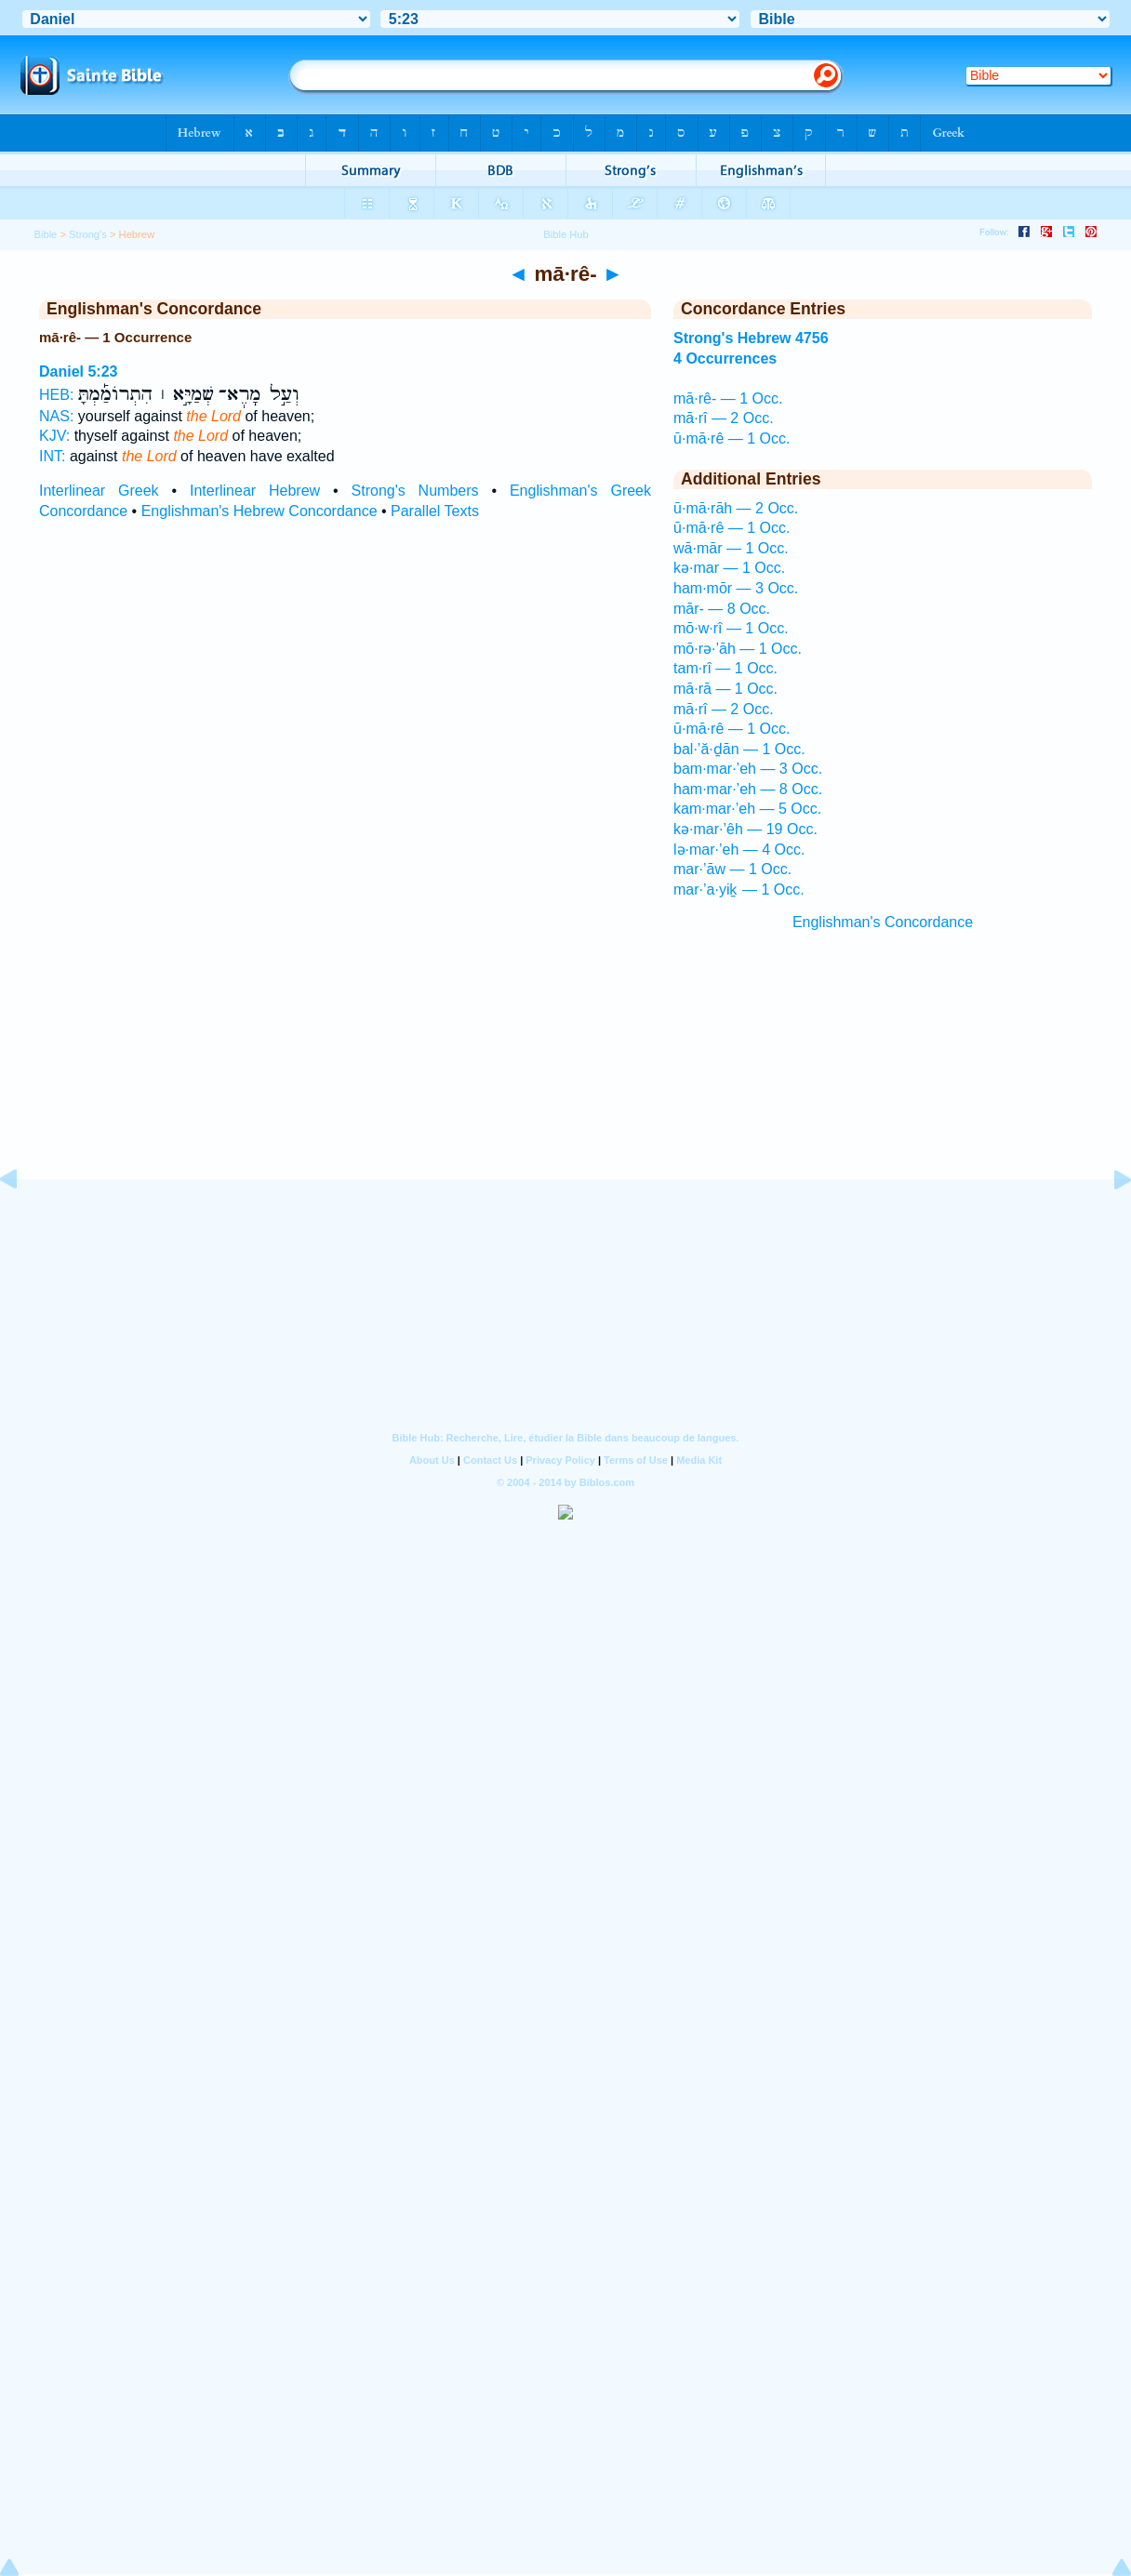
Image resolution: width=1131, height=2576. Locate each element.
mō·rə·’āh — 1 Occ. (737, 649)
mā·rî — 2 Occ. (723, 418)
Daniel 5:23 (78, 371)
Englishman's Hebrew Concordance (259, 511)
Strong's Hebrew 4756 (751, 338)
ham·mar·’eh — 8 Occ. (747, 789)
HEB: (56, 395)
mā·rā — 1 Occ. (725, 689)
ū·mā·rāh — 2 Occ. (735, 508)
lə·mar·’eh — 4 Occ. (739, 849)
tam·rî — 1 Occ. (725, 668)
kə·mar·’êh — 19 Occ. (745, 829)
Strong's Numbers (415, 490)
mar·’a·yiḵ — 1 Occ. (739, 889)
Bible (45, 234)
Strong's (88, 234)
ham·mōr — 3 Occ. (735, 588)
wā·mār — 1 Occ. (731, 548)
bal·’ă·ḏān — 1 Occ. (739, 749)
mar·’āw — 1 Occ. (732, 869)
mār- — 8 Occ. (721, 609)
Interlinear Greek (99, 490)
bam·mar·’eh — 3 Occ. (747, 769)
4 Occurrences (725, 358)
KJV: (54, 436)
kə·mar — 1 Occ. (729, 568)
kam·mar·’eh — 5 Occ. (747, 809)
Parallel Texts (435, 511)
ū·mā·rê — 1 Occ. (731, 438)
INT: (52, 456)
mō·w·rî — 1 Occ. (731, 628)
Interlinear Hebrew (255, 490)
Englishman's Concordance (882, 922)
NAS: (56, 416)
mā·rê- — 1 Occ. (727, 398)
